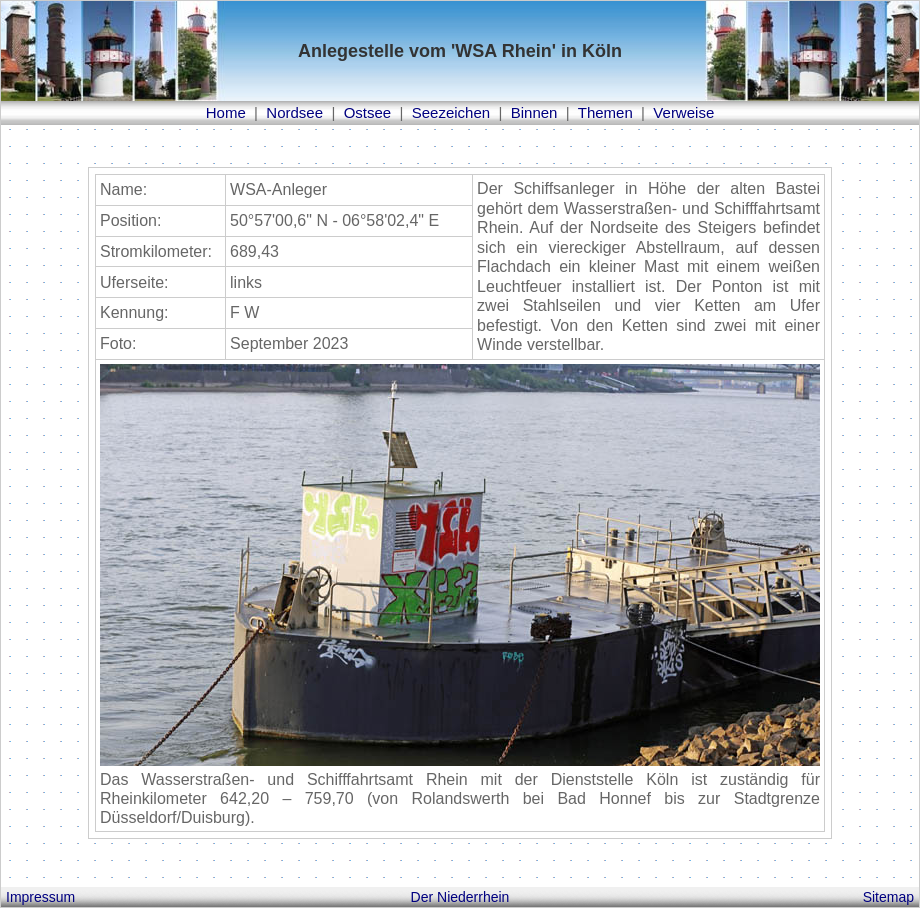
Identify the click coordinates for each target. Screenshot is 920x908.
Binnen (534, 112)
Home (226, 112)
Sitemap (888, 897)
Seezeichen (451, 112)
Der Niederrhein (460, 897)
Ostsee (368, 112)
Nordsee (294, 112)
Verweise (683, 112)
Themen (605, 112)
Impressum (40, 897)
